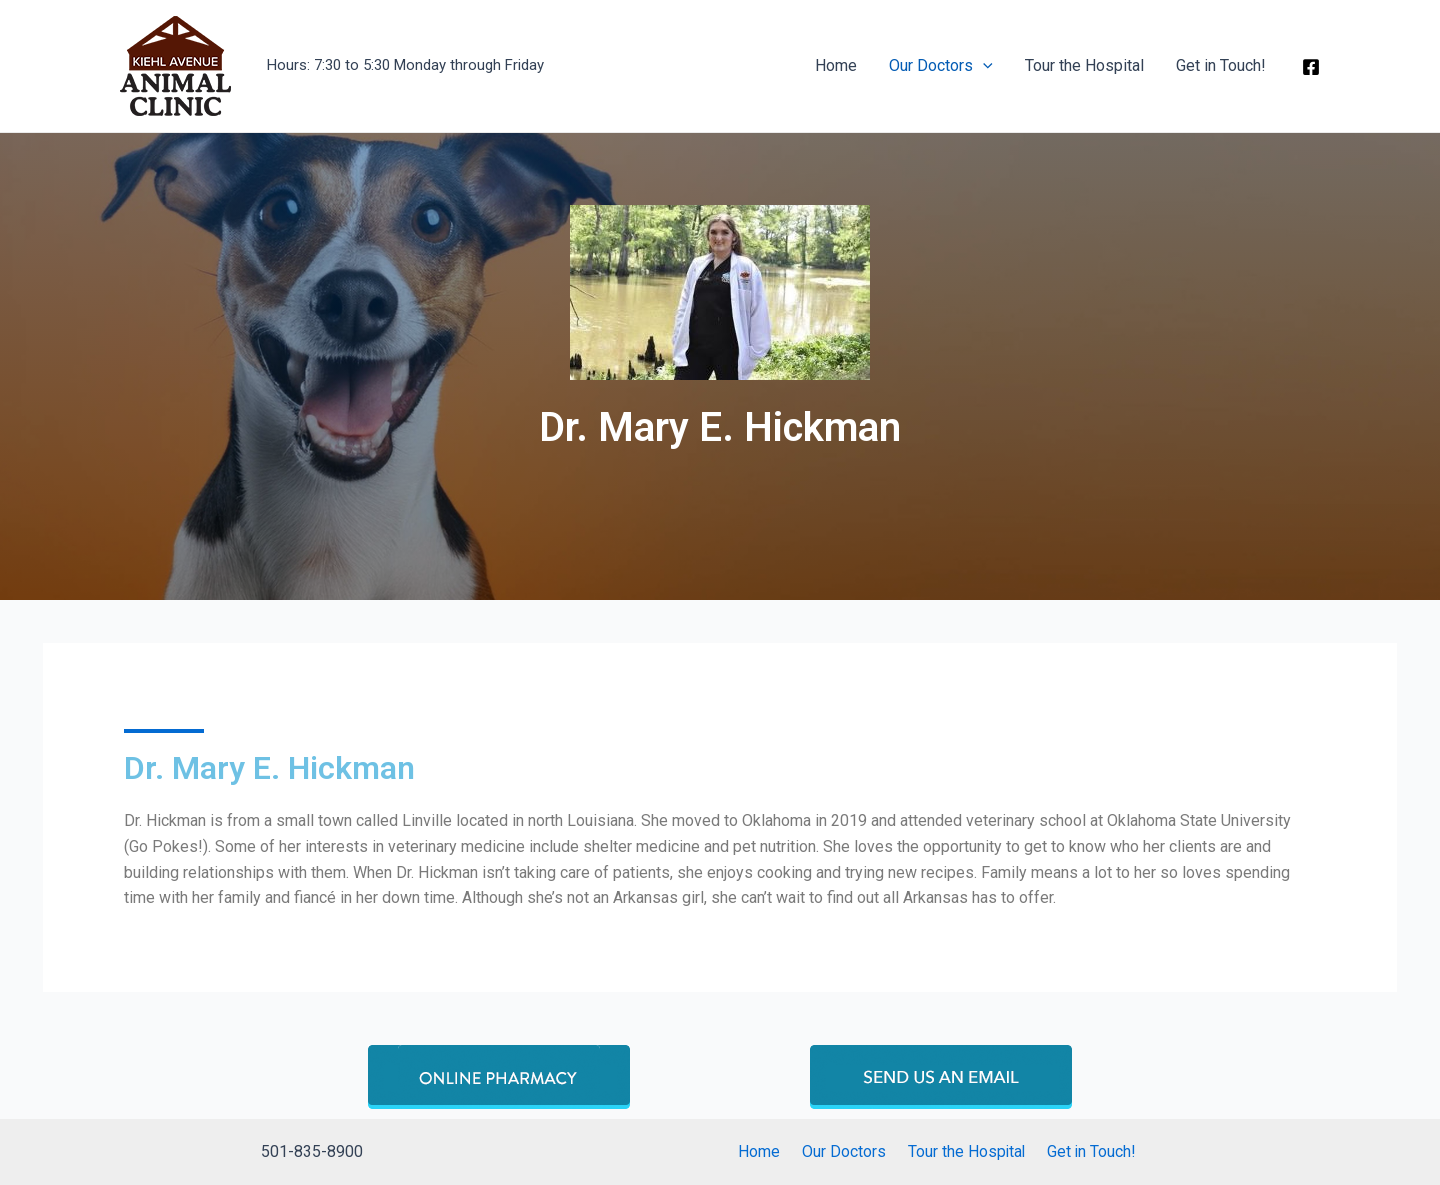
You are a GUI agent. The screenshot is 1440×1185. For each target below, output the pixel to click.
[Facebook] (1311, 67)
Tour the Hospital (1084, 65)
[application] (983, 66)
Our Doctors (941, 66)
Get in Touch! (1221, 65)
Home (836, 65)
